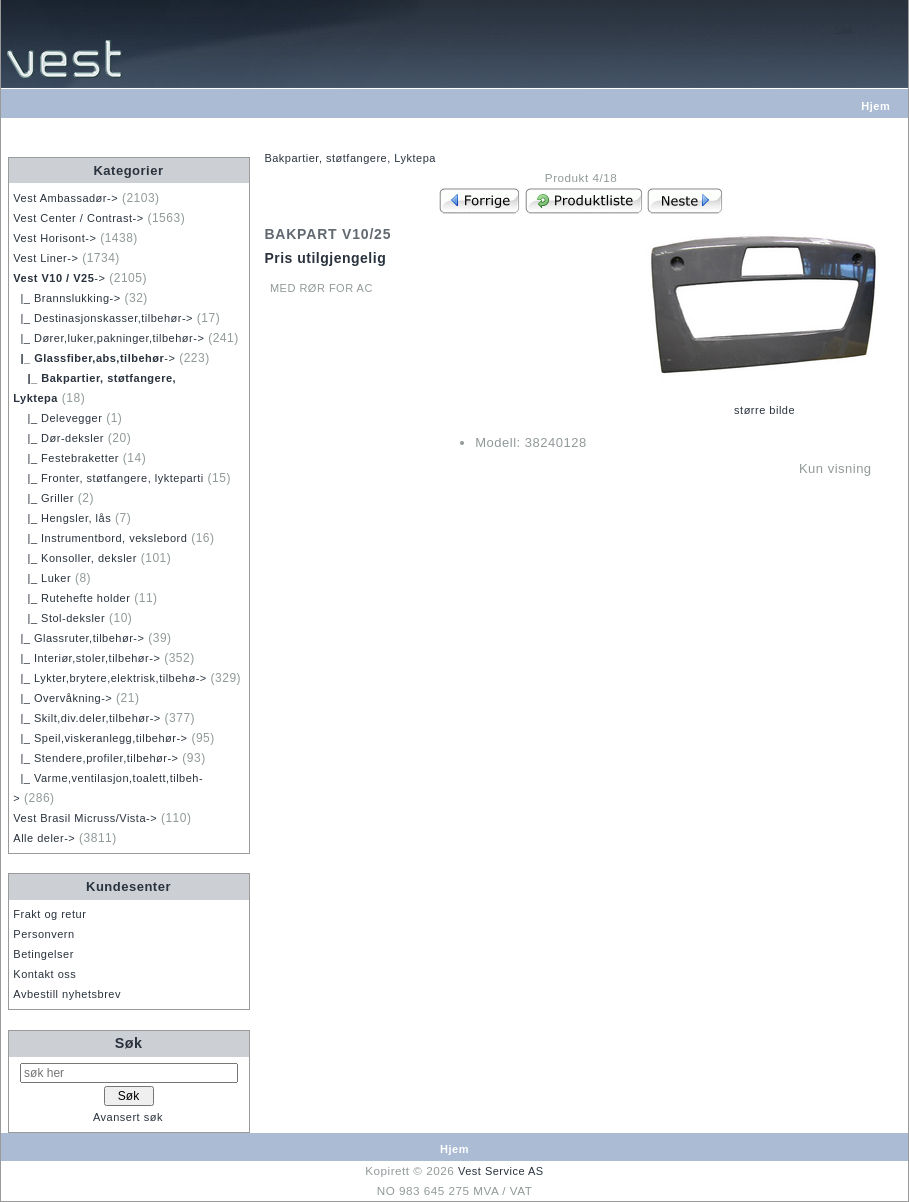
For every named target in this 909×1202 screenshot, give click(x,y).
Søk (129, 1043)
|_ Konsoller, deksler (75, 558)
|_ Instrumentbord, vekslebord (100, 538)
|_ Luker (42, 578)
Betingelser (43, 954)
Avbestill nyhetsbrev (67, 994)
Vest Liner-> (45, 258)
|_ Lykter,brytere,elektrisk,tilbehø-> (109, 678)
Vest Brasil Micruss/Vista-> (85, 818)
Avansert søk (128, 1117)
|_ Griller (43, 498)
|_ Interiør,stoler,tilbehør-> (86, 658)
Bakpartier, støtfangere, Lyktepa (350, 158)
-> (59, 278)
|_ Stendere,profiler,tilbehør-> (95, 758)
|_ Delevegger (57, 418)
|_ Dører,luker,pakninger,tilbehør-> (108, 338)
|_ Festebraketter (66, 458)
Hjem (875, 106)
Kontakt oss (44, 974)
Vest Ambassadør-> (65, 198)
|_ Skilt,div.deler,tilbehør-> (86, 718)
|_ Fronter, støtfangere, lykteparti (108, 478)
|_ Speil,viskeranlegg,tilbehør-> (100, 738)
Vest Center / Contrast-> (78, 218)
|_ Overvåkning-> (62, 698)
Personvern (43, 934)
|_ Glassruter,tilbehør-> (78, 638)
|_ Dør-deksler (58, 438)
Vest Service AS (501, 1171)
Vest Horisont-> (54, 238)
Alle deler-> (44, 838)
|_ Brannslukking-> (66, 298)
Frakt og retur (49, 914)
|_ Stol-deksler (59, 618)
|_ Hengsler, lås (62, 518)
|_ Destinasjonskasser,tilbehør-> (103, 318)
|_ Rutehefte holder (71, 598)
